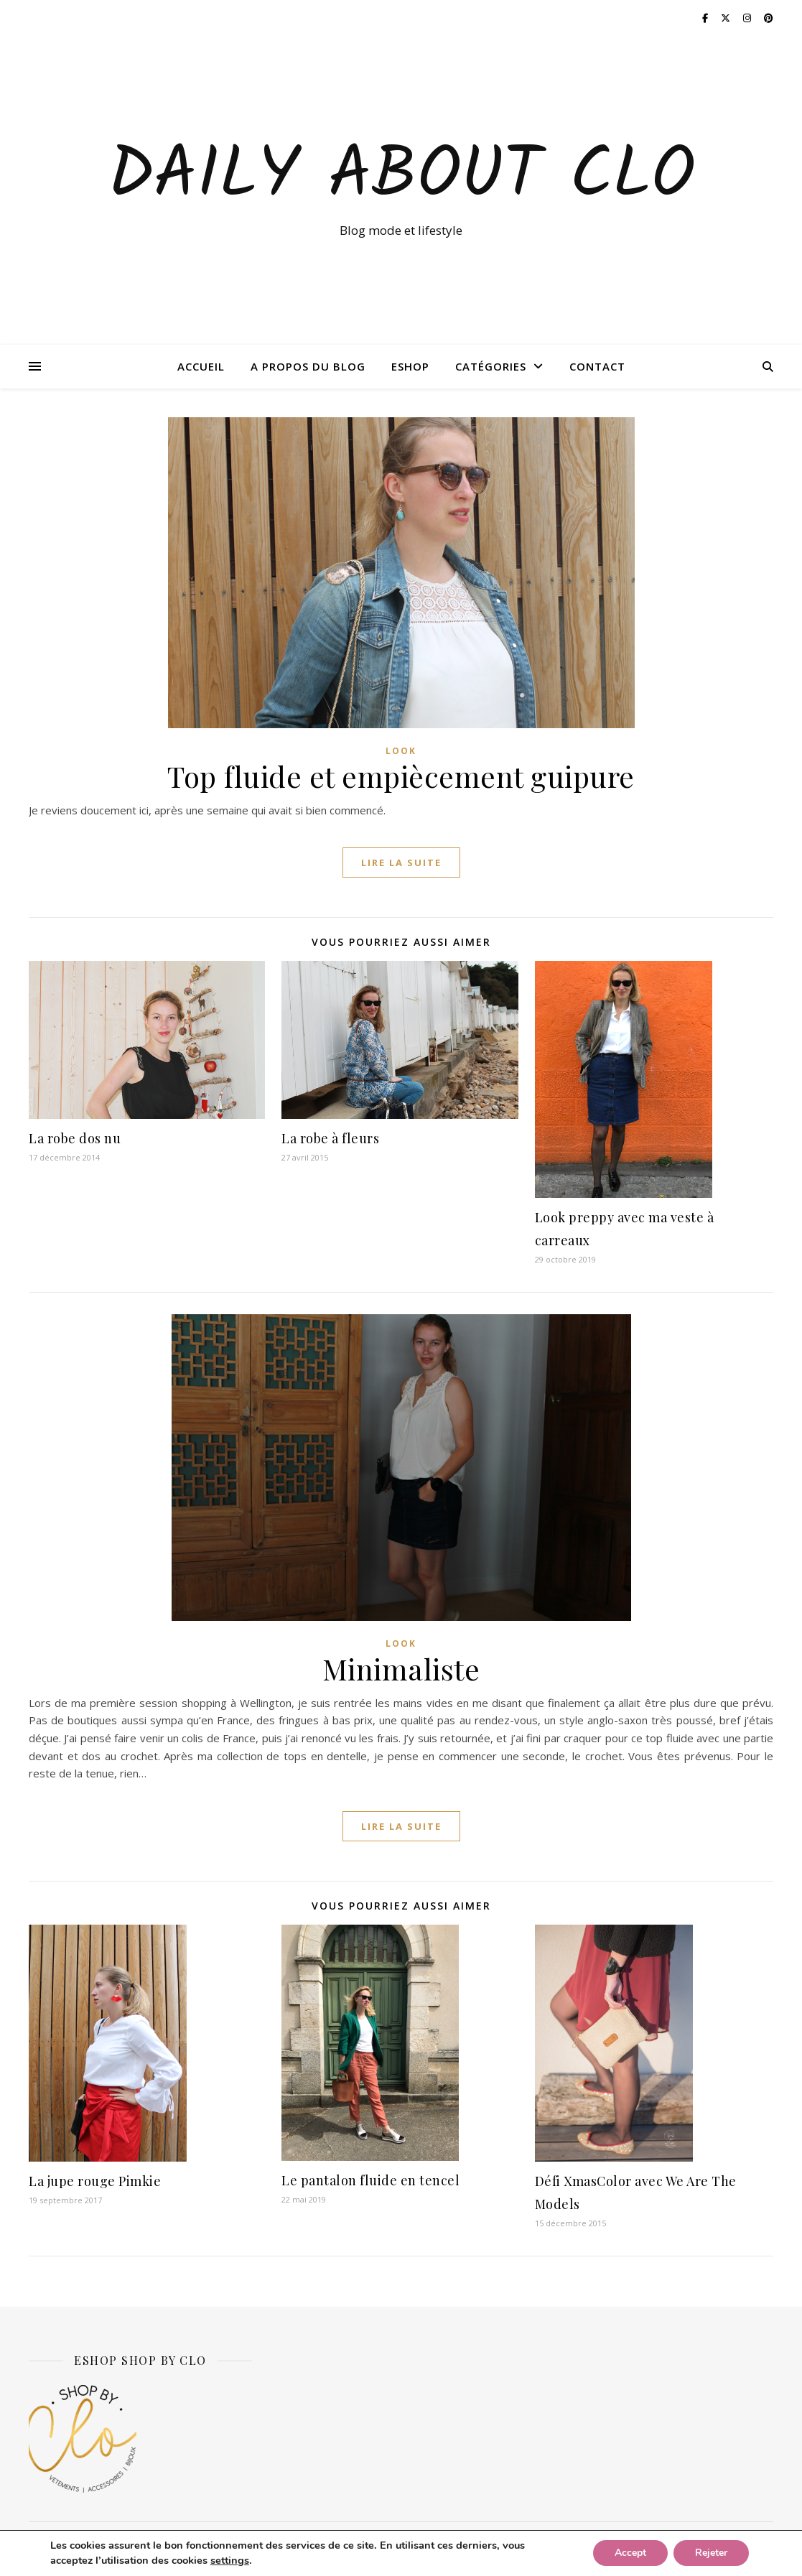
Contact (597, 366)
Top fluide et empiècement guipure (401, 776)
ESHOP (410, 366)
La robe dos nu (75, 1138)
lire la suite (401, 862)
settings (229, 2561)
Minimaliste (401, 1669)
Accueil (201, 366)
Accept (630, 2553)
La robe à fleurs (330, 1138)
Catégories (490, 366)
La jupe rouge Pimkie (95, 2181)
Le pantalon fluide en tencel (370, 2180)
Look (401, 751)
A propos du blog (308, 366)
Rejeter (711, 2553)
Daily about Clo (401, 177)
